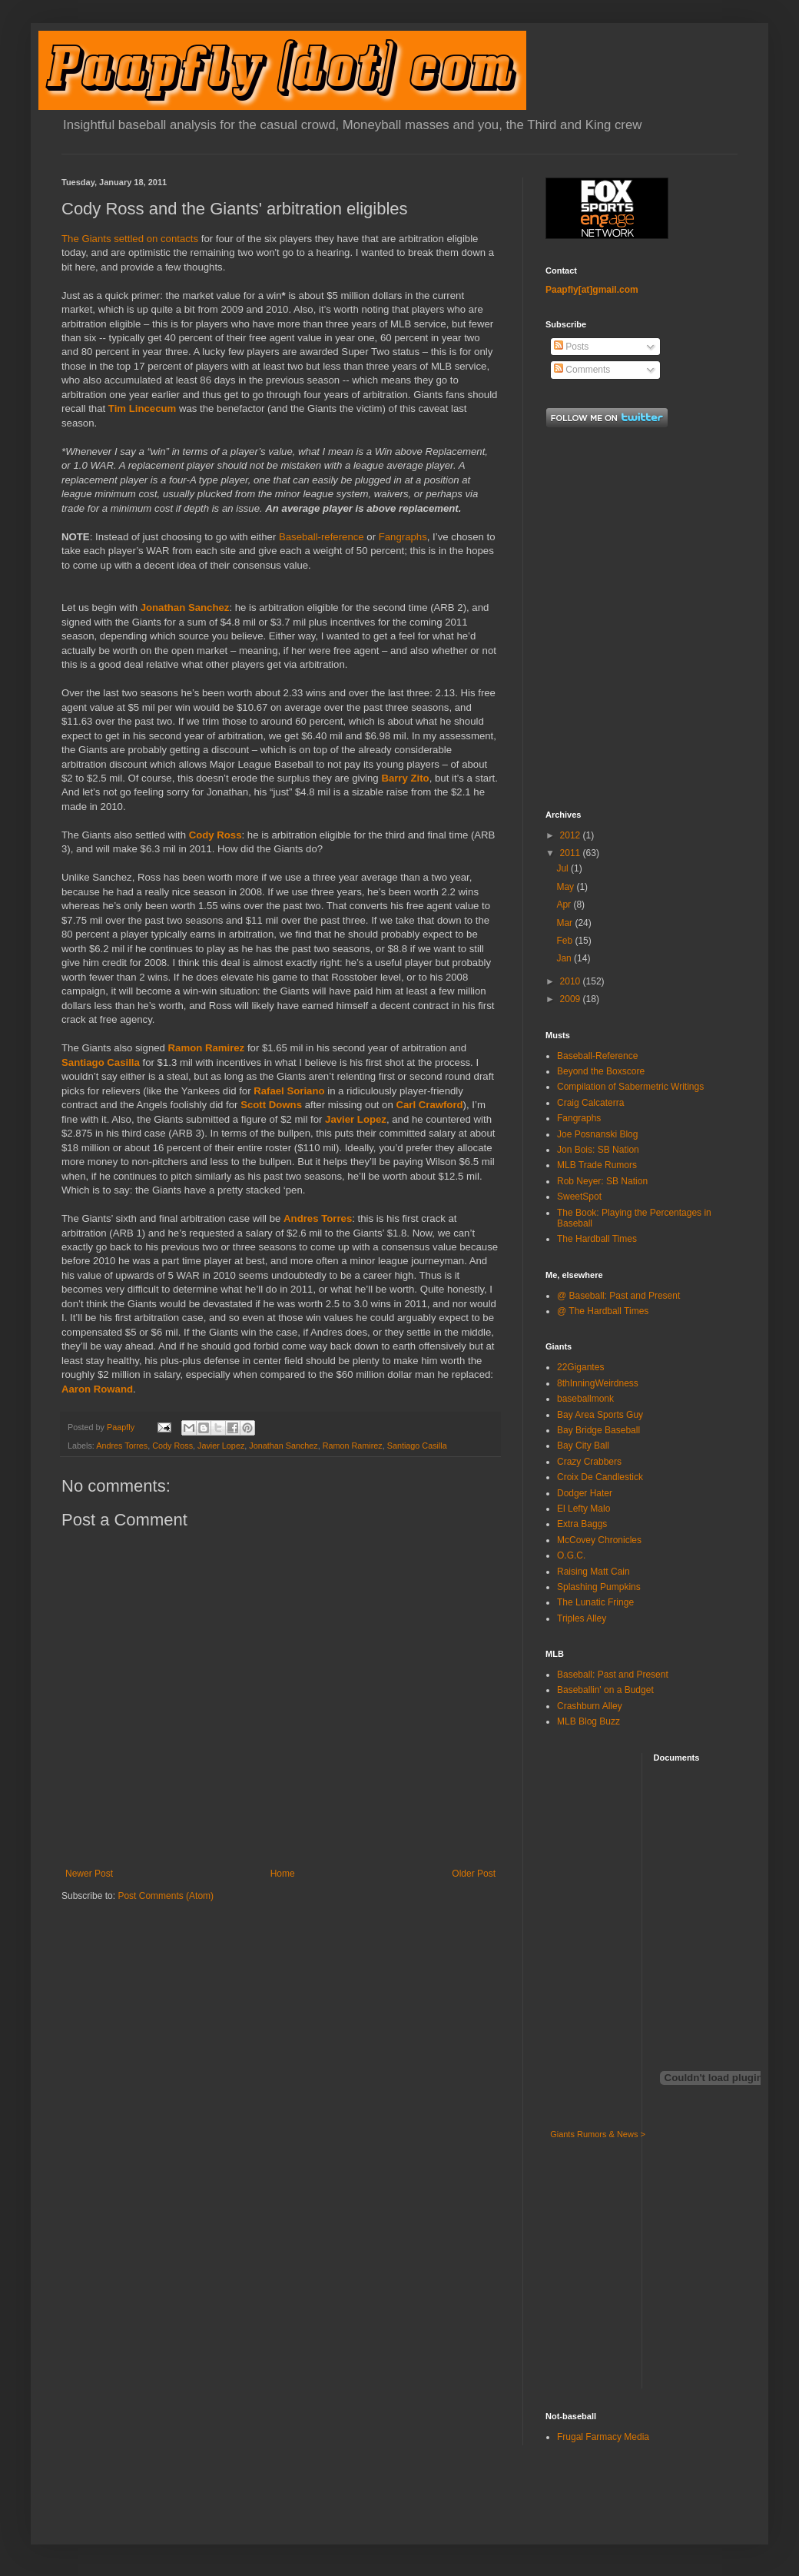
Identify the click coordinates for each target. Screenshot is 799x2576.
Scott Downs (271, 1104)
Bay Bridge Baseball (598, 1430)
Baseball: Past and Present (612, 1674)
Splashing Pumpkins (599, 1587)
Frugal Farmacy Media (603, 2437)
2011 (571, 853)
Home (282, 1873)
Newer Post (89, 1873)
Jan (565, 958)
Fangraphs (403, 537)
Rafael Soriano (289, 1091)
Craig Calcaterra (590, 1102)
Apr (564, 904)
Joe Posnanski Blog (597, 1134)
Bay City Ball (583, 1445)
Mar (565, 923)
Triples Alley (581, 1618)
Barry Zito (405, 778)
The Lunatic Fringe (595, 1602)
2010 (571, 981)
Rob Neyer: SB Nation (602, 1181)
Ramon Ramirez (206, 1048)
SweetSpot (579, 1196)
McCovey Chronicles (599, 1540)
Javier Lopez (355, 1119)
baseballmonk (585, 1398)
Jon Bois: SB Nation (598, 1149)
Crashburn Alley (589, 1706)
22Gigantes (580, 1367)
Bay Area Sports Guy (600, 1414)
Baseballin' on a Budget (605, 1690)
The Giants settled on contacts (129, 238)
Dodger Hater (584, 1493)
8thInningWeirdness (597, 1383)
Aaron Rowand (97, 1389)
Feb (565, 940)
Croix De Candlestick (600, 1477)
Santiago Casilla (100, 1062)
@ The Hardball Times (602, 1311)
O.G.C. (571, 1555)
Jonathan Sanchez (185, 607)
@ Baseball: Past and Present (618, 1295)
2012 (571, 835)
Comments (582, 369)
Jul (563, 868)
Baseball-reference (321, 537)
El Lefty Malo (583, 1508)
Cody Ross (215, 835)
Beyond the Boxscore (601, 1071)
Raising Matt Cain (593, 1571)
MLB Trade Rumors (597, 1165)
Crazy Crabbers (589, 1461)
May (566, 886)
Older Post (474, 1873)
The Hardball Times (597, 1238)
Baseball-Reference (597, 1056)
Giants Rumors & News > (597, 2134)
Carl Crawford (429, 1104)
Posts (571, 346)
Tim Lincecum (142, 408)
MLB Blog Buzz (588, 1721)
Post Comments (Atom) (166, 1896)
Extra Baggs (582, 1524)
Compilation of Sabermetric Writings (630, 1086)
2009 (571, 999)
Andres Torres (317, 1218)
